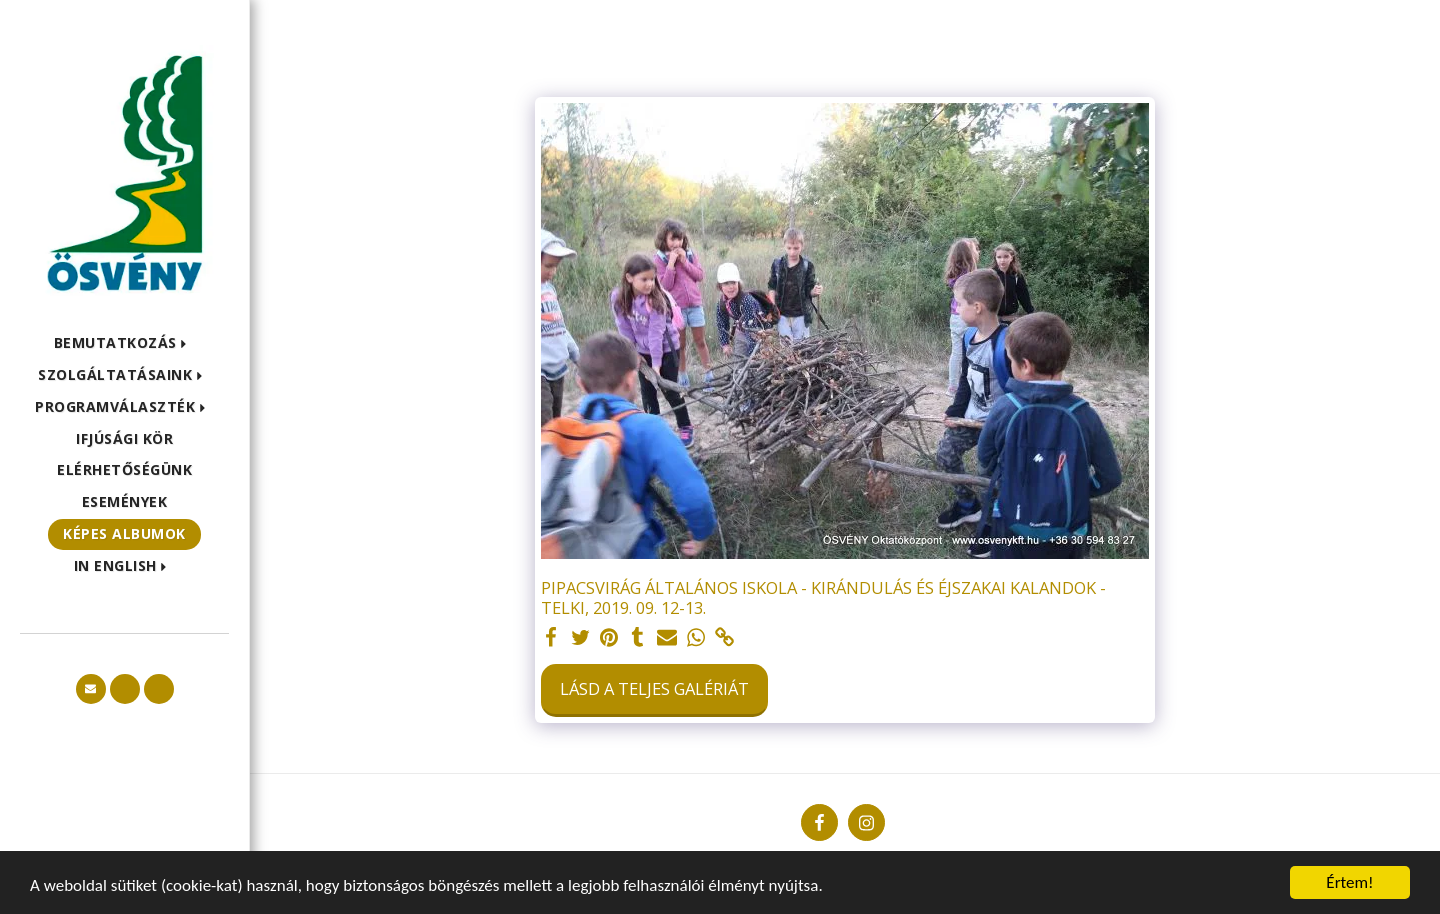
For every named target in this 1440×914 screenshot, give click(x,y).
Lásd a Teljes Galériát (654, 688)
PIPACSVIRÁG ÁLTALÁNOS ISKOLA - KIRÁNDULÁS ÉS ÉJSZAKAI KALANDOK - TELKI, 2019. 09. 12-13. (823, 598)
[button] (125, 343)
